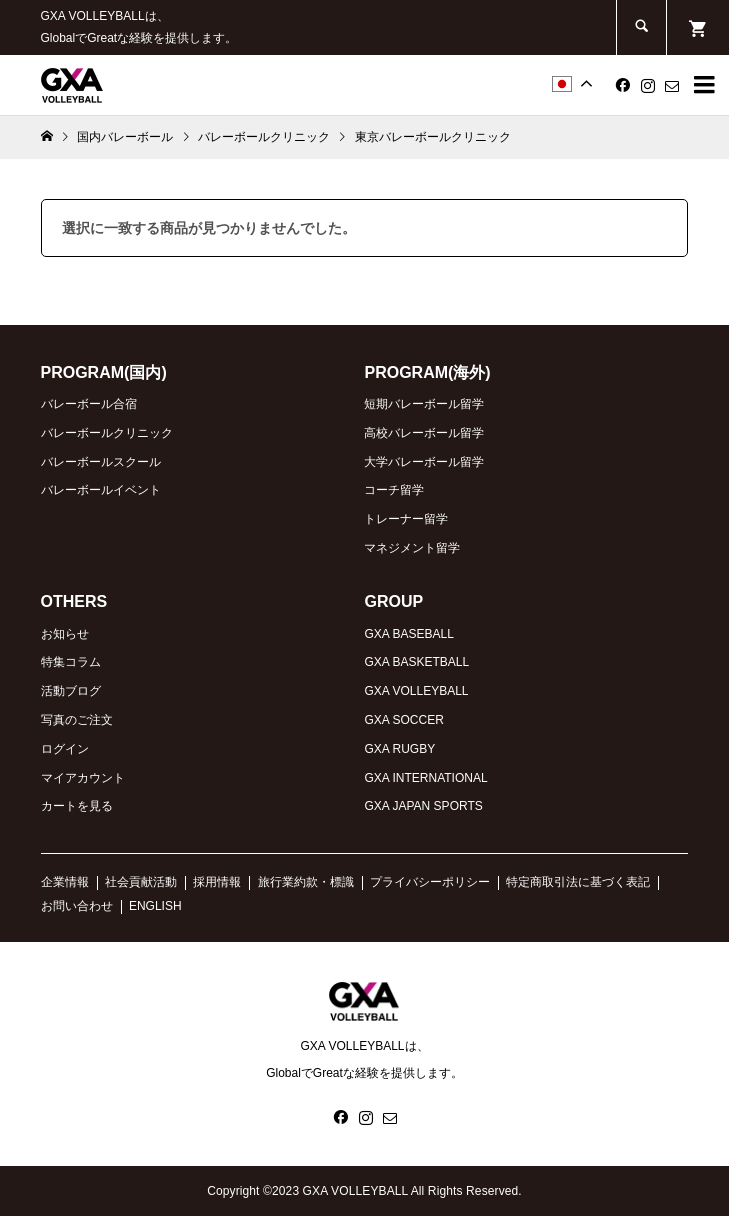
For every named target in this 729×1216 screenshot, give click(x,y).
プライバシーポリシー (430, 882)
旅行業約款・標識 (306, 882)
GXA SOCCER (403, 720)
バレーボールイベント (101, 490)
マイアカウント (83, 778)
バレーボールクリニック (107, 433)
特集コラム (71, 662)
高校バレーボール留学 (424, 433)
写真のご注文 (77, 720)
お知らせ (65, 634)
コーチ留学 (394, 490)
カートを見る (77, 806)
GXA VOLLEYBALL (416, 691)
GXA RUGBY (399, 749)
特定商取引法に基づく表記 (578, 882)
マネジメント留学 (412, 548)
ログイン (65, 749)
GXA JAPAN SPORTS (423, 806)
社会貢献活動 (141, 882)
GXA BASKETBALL (416, 662)
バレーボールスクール (101, 462)
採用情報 (217, 882)
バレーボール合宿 (89, 404)
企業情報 (65, 882)
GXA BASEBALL (408, 634)
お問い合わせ (77, 906)
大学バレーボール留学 (424, 462)
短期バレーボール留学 (424, 404)
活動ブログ (71, 691)
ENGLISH (155, 906)
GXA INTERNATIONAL (425, 778)
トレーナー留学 (406, 519)
